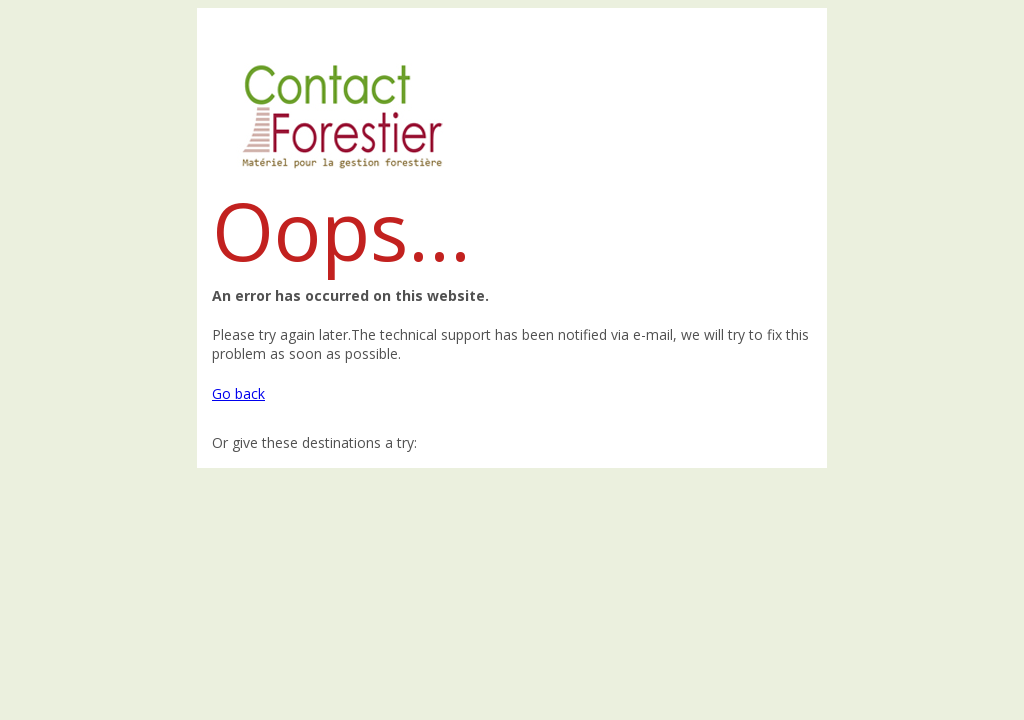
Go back (238, 393)
